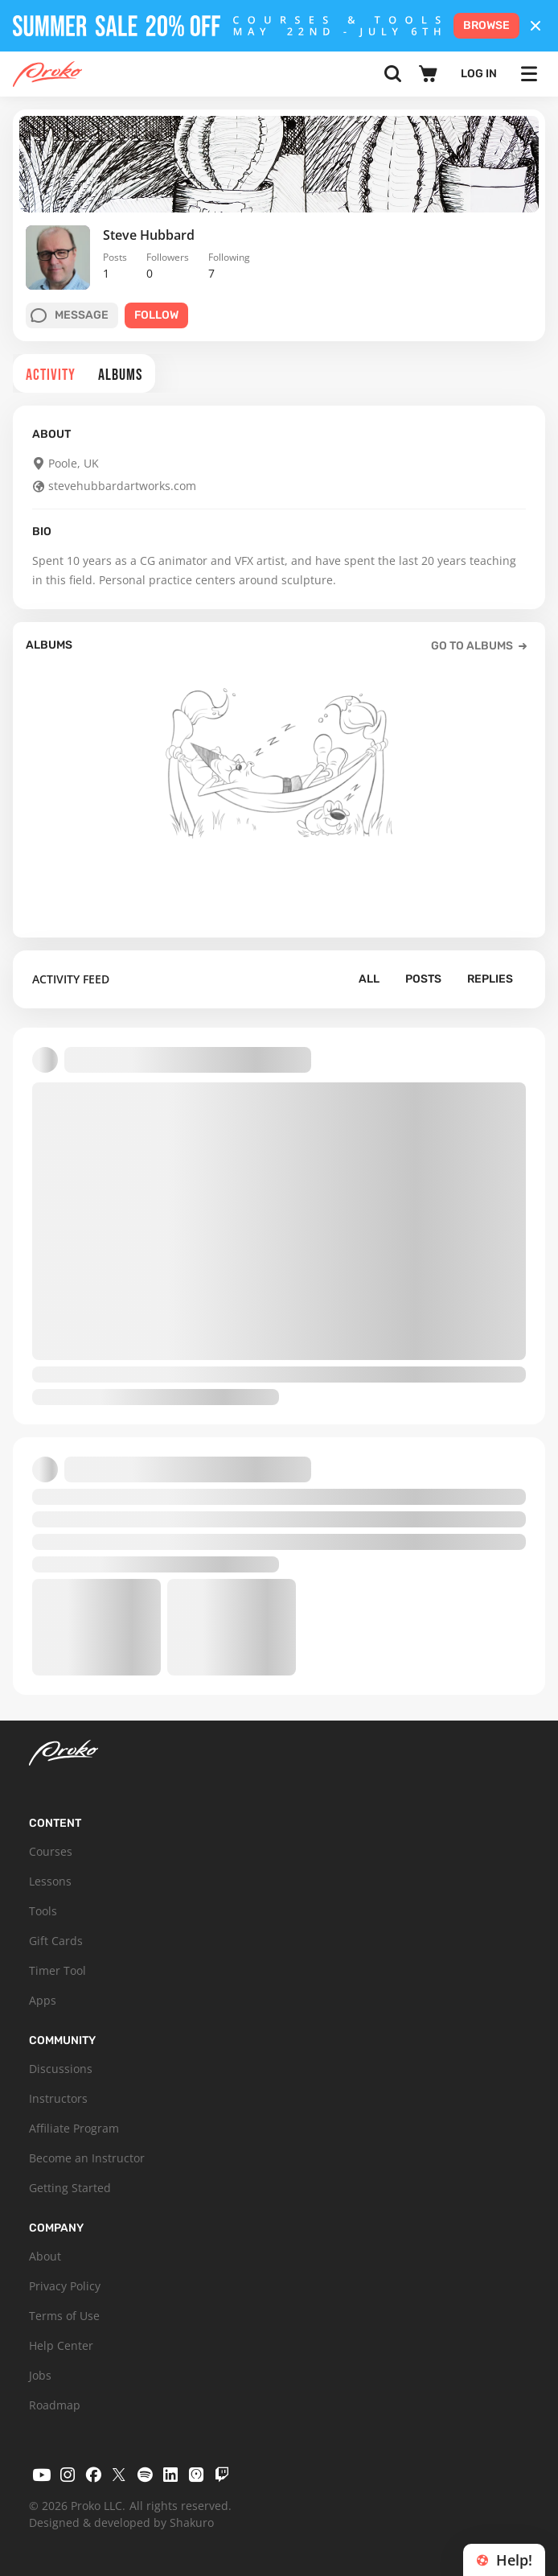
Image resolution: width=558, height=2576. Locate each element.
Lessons (50, 1881)
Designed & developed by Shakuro (121, 2522)
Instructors (58, 2098)
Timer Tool (57, 1970)
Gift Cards (56, 1940)
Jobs (40, 2375)
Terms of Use (64, 2315)
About (45, 2256)
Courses (50, 1851)
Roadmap (54, 2405)
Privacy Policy (65, 2286)
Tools (43, 1911)
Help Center (61, 2345)
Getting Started (70, 2187)
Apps (42, 2000)
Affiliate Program (74, 2128)
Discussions (60, 2068)
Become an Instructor (87, 2158)
